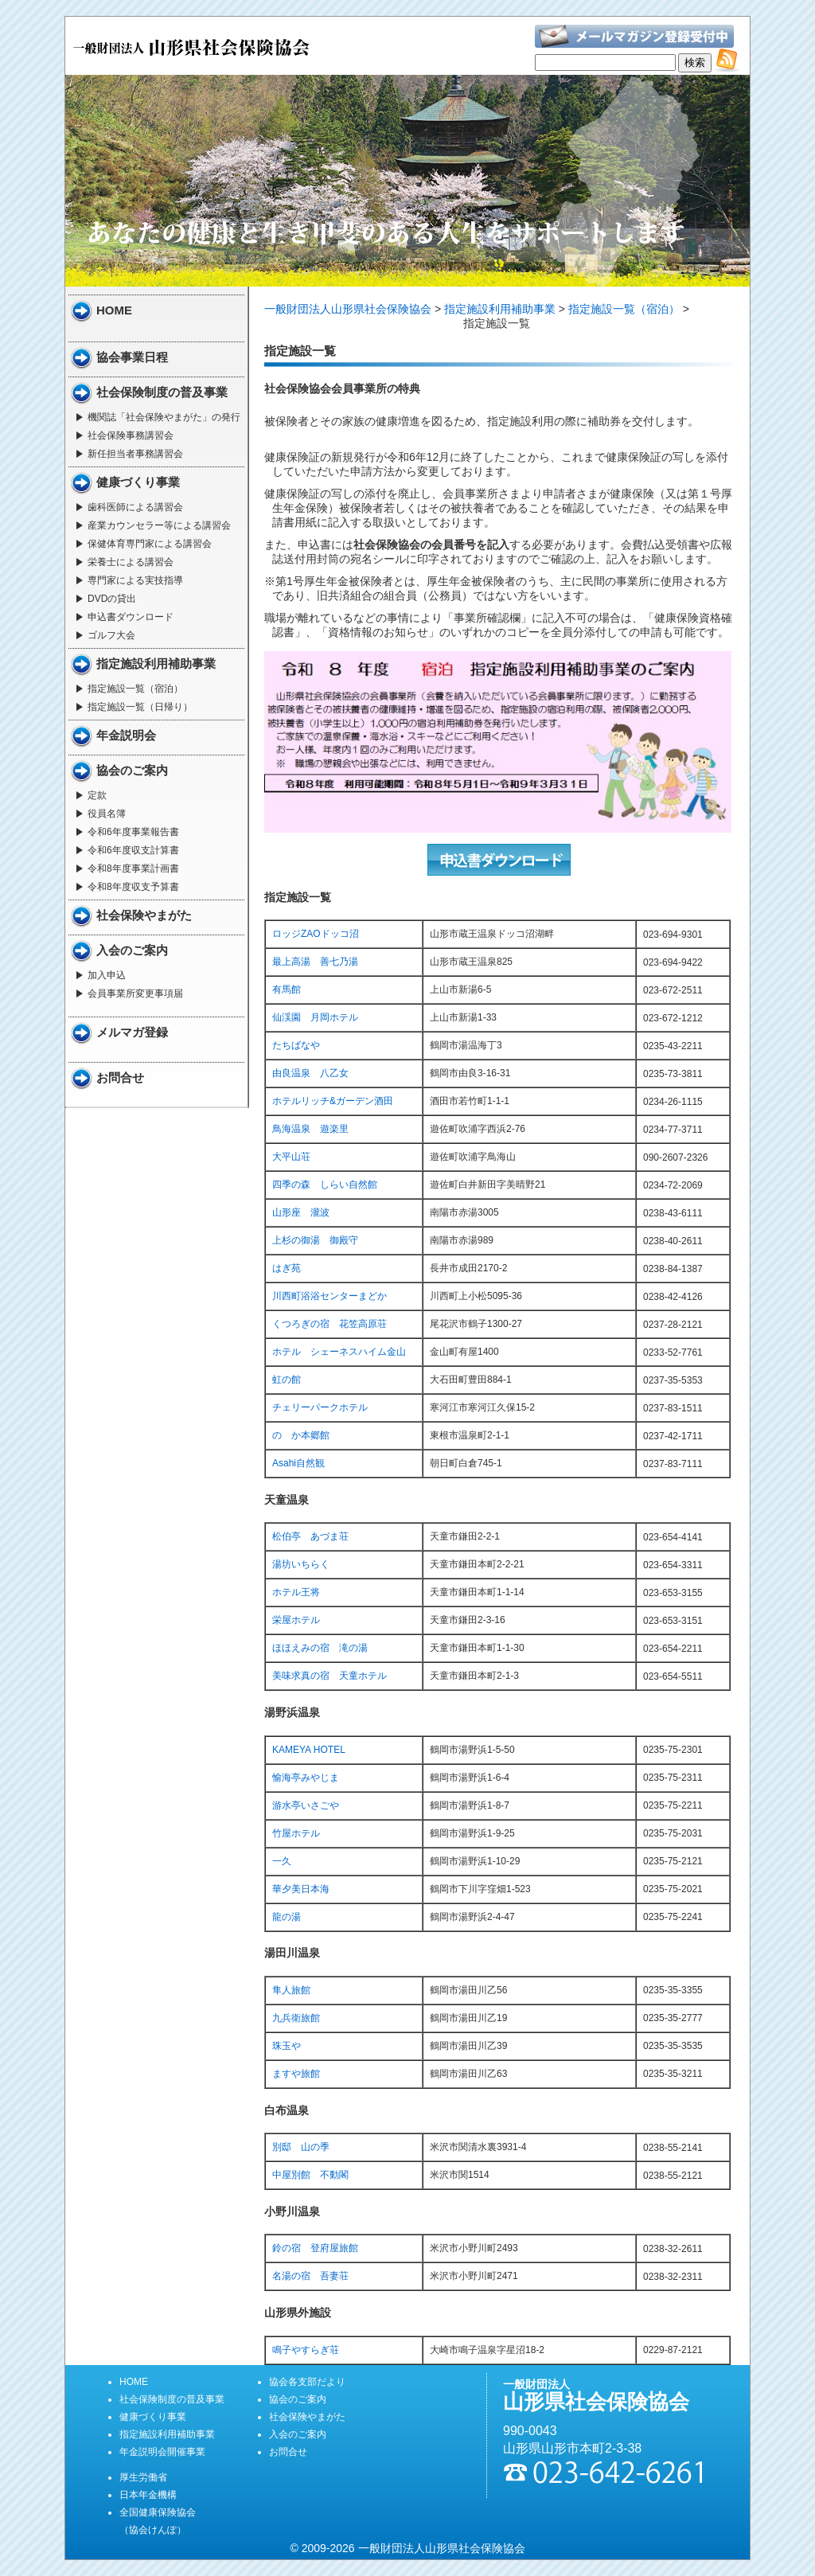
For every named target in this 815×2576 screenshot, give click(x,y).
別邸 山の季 (301, 2147)
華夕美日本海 (301, 1889)
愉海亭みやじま (305, 1777)
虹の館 (286, 1379)
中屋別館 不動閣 (310, 2174)
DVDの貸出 (112, 598)
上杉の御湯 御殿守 (315, 1240)
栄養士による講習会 (131, 562)
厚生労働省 (143, 2477)
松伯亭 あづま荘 (310, 1536)
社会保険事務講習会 (131, 435)
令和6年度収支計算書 (133, 850)
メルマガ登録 (132, 1032)
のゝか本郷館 (301, 1435)
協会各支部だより (307, 2381)
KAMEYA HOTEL (308, 1749)
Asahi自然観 (298, 1463)
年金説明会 (126, 735)
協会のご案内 (132, 770)
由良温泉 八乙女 (310, 1073)
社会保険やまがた (144, 915)
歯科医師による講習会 (135, 507)
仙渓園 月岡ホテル (315, 1017)
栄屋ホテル (296, 1620)
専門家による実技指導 (135, 580)
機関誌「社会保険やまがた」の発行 (164, 417)
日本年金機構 (148, 2494)
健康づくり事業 (138, 482)
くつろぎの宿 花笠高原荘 (329, 1323)
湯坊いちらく (301, 1564)
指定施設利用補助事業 (156, 663)
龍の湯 (286, 1916)
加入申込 (107, 975)
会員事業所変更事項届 (135, 993)
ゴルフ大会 (111, 635)
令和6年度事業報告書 (133, 831)
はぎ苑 (286, 1268)
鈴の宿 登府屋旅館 (315, 2248)
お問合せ (120, 1077)
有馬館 (286, 989)
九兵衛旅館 (296, 2018)
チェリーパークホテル (320, 1407)
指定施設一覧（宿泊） (135, 688)
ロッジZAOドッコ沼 (315, 933)
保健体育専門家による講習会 (150, 543)
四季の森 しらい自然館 (324, 1184)
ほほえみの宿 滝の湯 (320, 1647)
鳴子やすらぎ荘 (305, 2349)
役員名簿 (107, 813)
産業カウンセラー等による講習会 (159, 525)
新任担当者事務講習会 (135, 453)
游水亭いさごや (305, 1805)
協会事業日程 (132, 357)
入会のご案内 (132, 950)
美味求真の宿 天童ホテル (329, 1675)
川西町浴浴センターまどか (329, 1296)
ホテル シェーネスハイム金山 (339, 1351)
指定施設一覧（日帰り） (140, 706)
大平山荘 (291, 1156)
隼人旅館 (291, 1990)
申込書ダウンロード (131, 617)
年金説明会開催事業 (162, 2451)
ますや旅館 (296, 2073)
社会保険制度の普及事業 (162, 392)
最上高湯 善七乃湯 (315, 961)
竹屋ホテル (296, 1833)
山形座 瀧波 (301, 1212)
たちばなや (296, 1045)
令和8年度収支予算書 (133, 886)
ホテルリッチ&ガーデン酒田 (332, 1101)
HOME (114, 310)
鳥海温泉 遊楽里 (310, 1128)
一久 (281, 1861)
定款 (97, 795)
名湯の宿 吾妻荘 (310, 2275)
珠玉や (286, 2045)
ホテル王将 (296, 1592)
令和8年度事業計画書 (133, 868)
